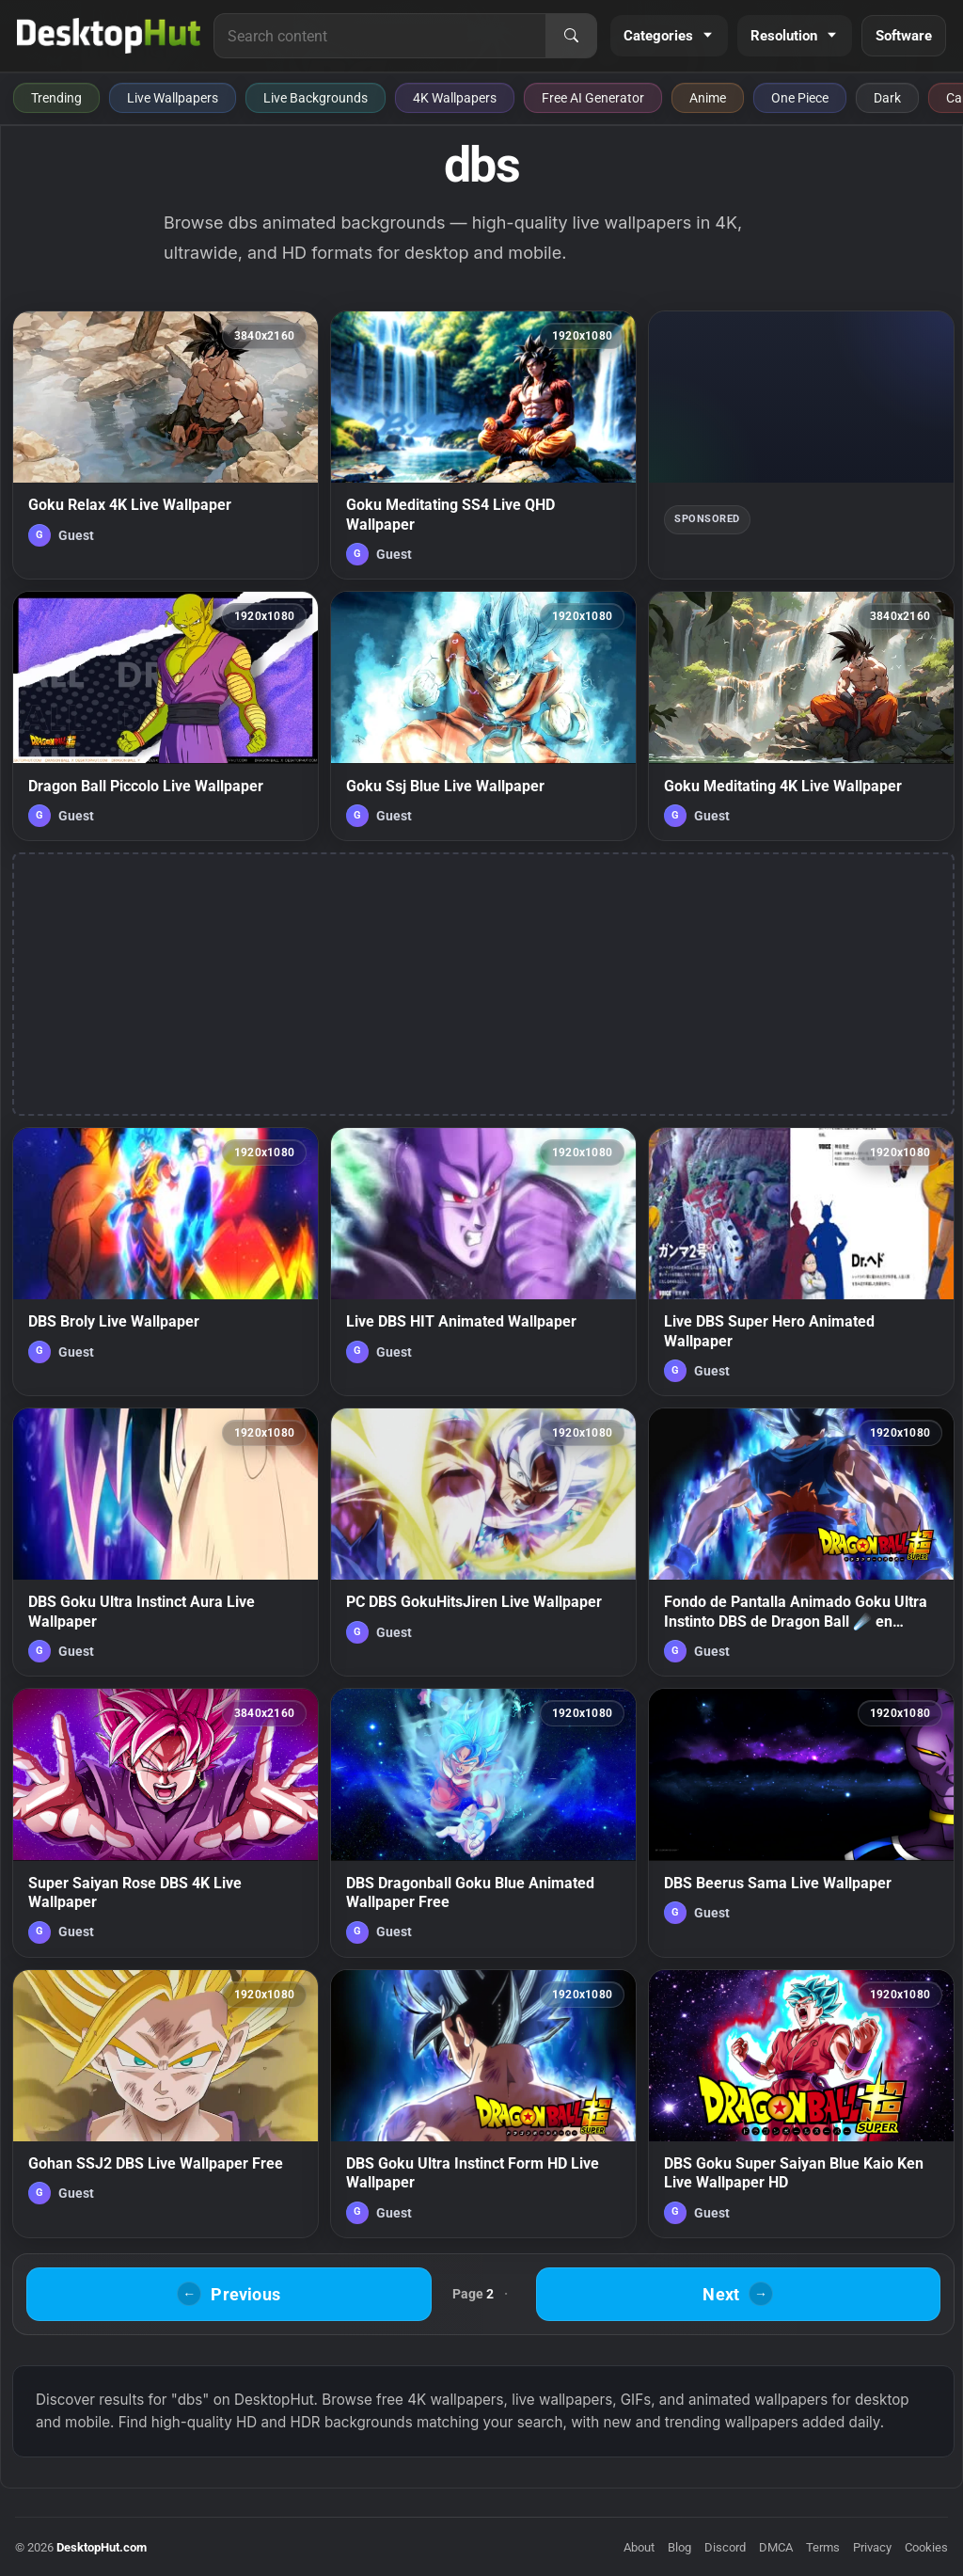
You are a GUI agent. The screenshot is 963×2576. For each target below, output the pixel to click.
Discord (725, 2547)
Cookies (926, 2547)
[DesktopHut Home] (108, 36)
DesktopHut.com (101, 2547)
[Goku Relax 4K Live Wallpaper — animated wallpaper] (165, 445)
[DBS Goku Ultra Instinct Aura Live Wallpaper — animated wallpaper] (165, 1542)
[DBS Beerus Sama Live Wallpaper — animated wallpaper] (801, 1822)
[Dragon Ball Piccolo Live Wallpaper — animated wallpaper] (165, 716)
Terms (823, 2547)
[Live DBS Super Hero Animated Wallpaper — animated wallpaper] (801, 1261)
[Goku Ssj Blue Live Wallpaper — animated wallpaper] (483, 716)
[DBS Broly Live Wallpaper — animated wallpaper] (165, 1261)
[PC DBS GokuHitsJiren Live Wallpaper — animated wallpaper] (483, 1542)
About (639, 2547)
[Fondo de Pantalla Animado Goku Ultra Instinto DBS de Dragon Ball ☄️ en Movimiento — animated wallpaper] (801, 1542)
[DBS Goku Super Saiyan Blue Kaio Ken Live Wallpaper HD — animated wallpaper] (801, 2103)
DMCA (776, 2547)
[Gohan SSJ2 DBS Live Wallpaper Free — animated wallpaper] (165, 2103)
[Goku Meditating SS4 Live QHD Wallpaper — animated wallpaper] (483, 445)
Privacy (872, 2547)
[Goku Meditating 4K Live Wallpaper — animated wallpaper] (801, 716)
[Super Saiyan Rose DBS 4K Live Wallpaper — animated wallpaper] (165, 1822)
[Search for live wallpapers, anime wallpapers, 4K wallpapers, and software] (379, 35)
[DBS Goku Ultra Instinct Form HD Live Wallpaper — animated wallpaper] (483, 2103)
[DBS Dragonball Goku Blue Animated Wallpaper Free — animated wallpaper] (483, 1822)
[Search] (570, 35)
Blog (679, 2547)
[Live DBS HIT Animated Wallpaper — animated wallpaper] (483, 1261)
